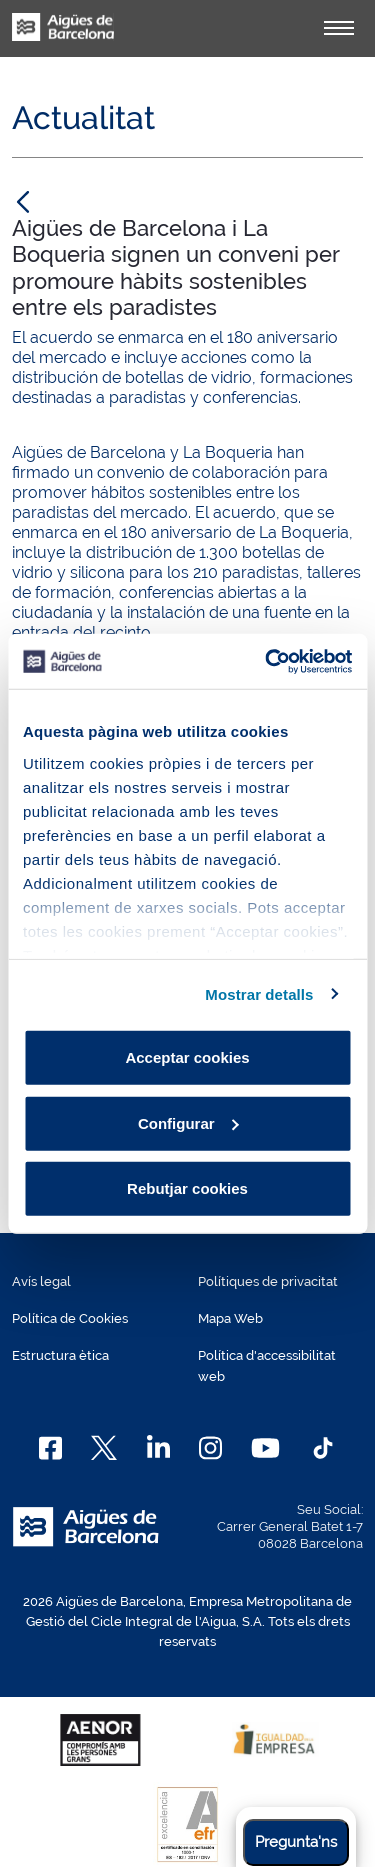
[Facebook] (50, 1448)
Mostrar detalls (259, 993)
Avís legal (41, 1281)
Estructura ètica (60, 1355)
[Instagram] (210, 1448)
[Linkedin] (158, 1448)
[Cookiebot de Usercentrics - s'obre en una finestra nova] (267, 661)
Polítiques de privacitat (268, 1281)
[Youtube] (265, 1448)
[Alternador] (339, 28)
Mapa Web (230, 1318)
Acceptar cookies (187, 1057)
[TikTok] (323, 1448)
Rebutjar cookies (187, 1188)
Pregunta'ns (296, 1842)
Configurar (188, 1122)
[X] (104, 1448)
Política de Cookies (70, 1318)
